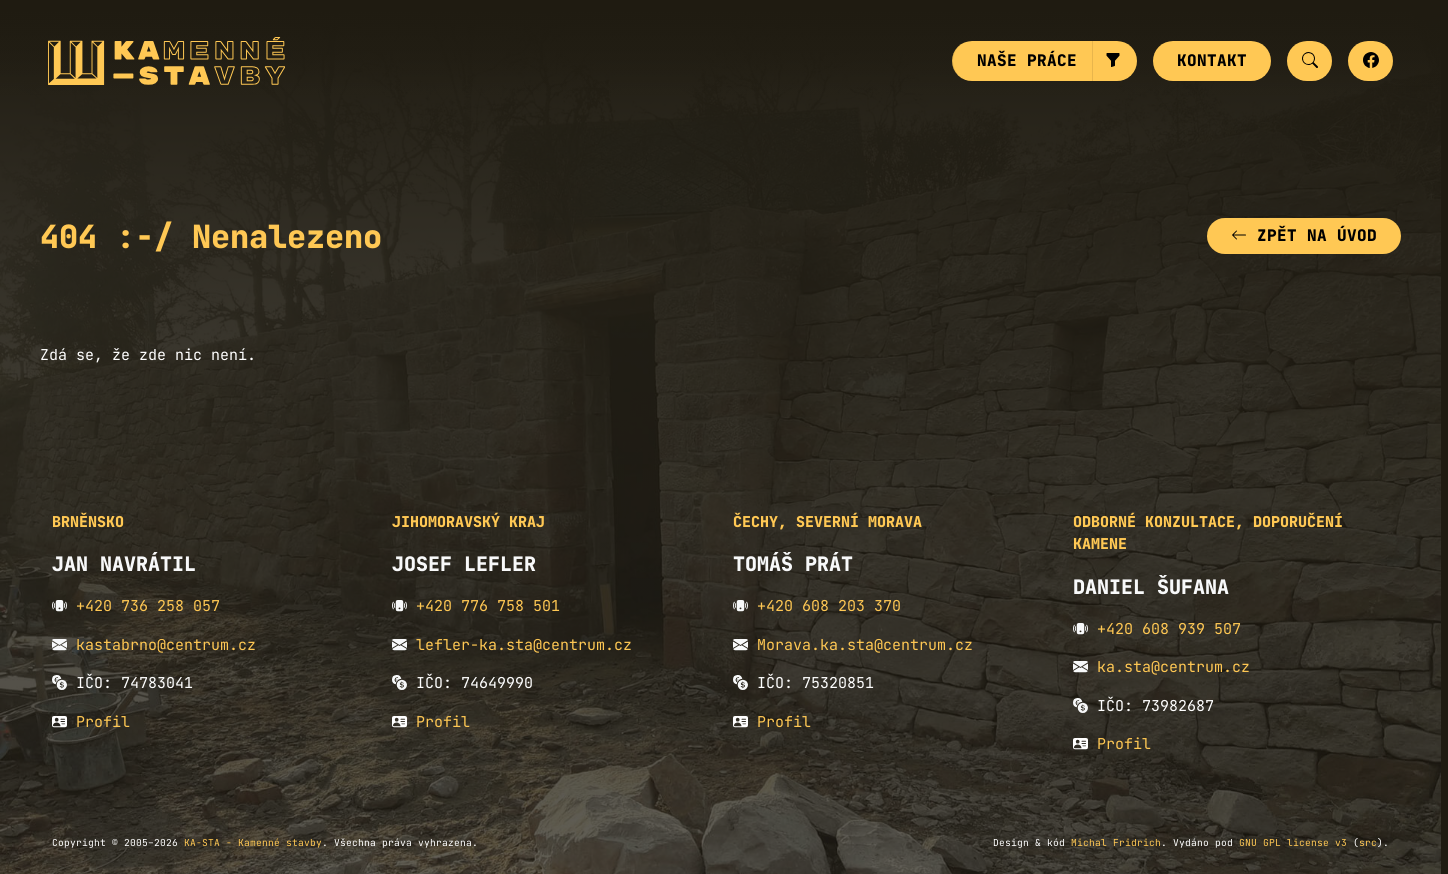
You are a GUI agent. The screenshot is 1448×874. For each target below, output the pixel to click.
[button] (1114, 61)
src (1368, 842)
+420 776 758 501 (488, 606)
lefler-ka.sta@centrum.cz (524, 645)
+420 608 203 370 (829, 606)
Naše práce (1027, 60)
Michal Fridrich (1116, 842)
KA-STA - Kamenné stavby (253, 842)
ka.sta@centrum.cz (1173, 667)
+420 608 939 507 (1169, 629)
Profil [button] (103, 722)
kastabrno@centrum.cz (166, 645)
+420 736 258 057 (148, 606)
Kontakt (1212, 60)
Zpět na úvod (1304, 235)
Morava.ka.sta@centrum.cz (865, 645)
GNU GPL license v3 (1293, 842)
